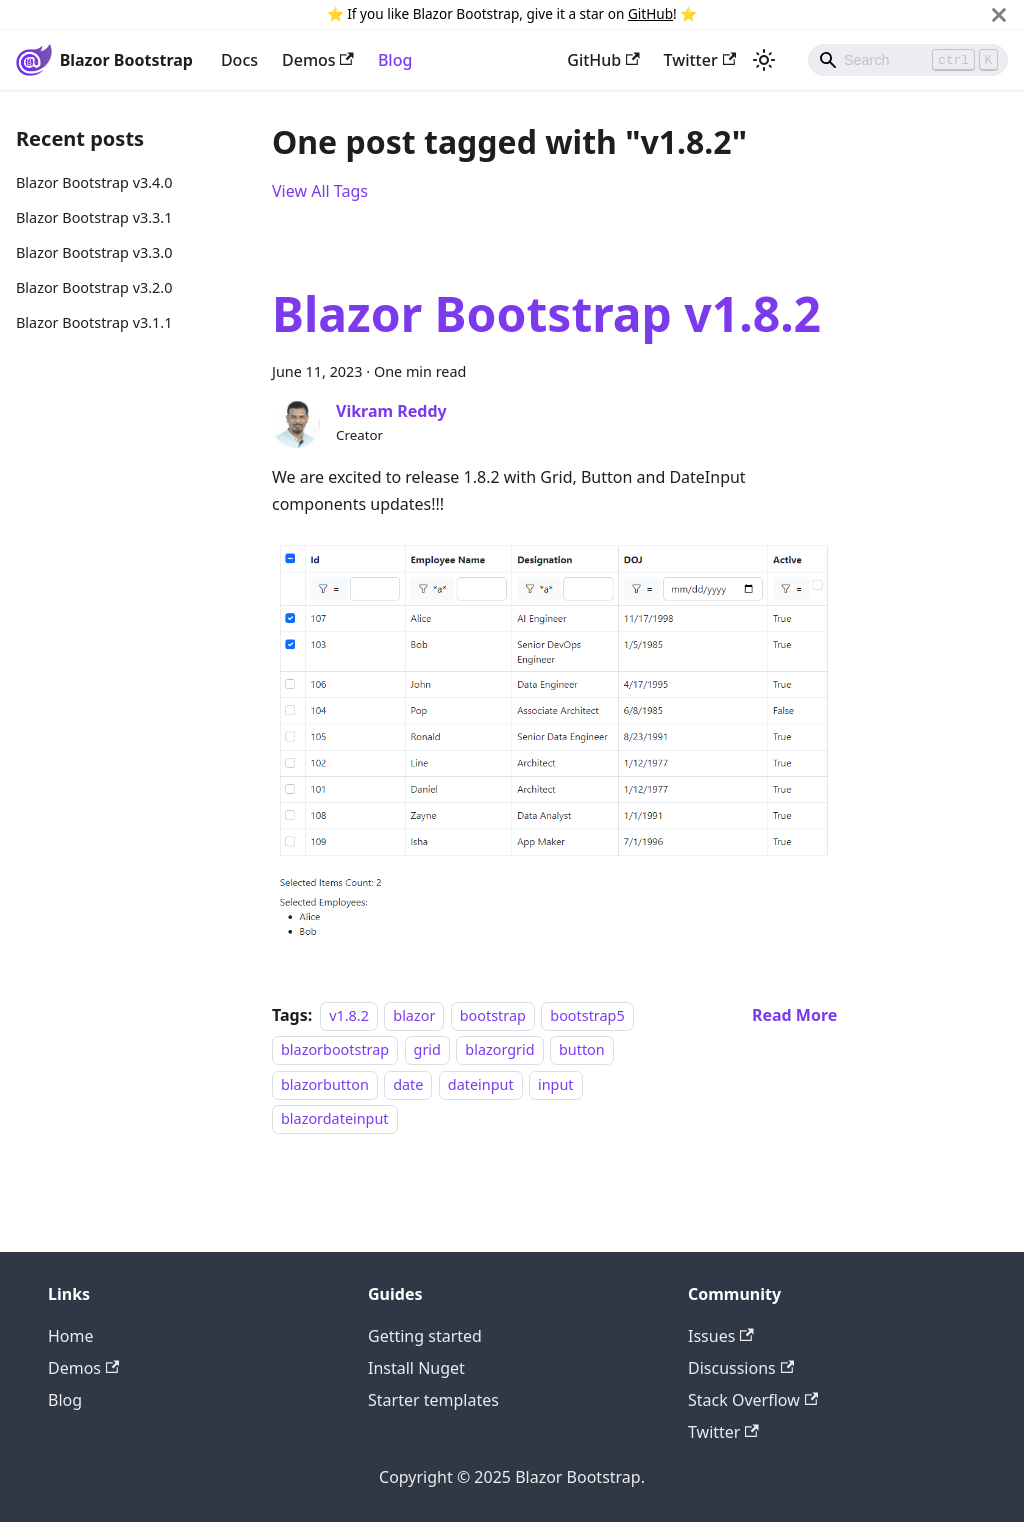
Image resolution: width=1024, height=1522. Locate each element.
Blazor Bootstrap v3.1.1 (94, 322)
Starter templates (433, 1400)
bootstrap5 (587, 1015)
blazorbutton (325, 1084)
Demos (318, 60)
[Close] (999, 14)
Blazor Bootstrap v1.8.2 (546, 313)
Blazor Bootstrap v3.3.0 (94, 252)
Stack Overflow (753, 1400)
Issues (721, 1336)
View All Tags (320, 191)
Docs (239, 60)
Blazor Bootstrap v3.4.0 (94, 182)
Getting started (425, 1336)
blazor (414, 1015)
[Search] (908, 60)
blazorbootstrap (335, 1050)
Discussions (741, 1368)
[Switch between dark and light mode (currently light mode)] (764, 60)
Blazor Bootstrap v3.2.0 (94, 287)
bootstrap (493, 1015)
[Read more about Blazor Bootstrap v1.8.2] (794, 1015)
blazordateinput (335, 1118)
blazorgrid (499, 1050)
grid (427, 1050)
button (582, 1050)
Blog (395, 60)
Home (71, 1336)
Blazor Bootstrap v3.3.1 (94, 217)
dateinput (481, 1084)
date (408, 1084)
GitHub (650, 13)
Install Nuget (416, 1368)
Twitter (700, 60)
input (556, 1084)
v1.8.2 (349, 1015)
